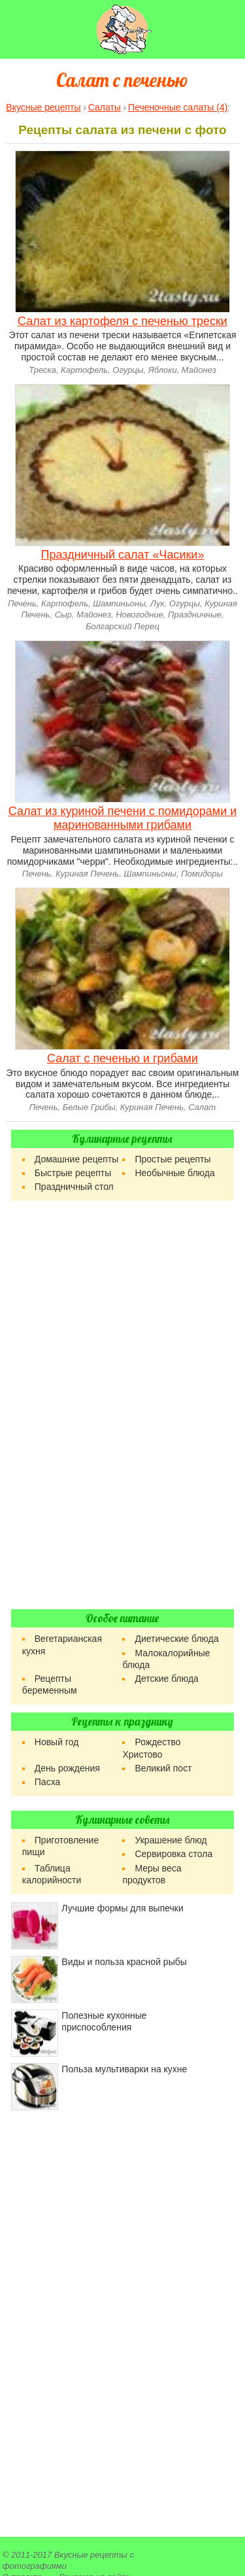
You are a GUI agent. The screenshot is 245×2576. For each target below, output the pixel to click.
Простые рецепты (172, 1159)
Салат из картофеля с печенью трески (122, 321)
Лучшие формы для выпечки (122, 1908)
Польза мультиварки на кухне (124, 2069)
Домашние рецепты (77, 1159)
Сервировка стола (173, 1854)
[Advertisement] (122, 1405)
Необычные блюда (174, 1173)
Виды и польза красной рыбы (123, 1962)
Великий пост (163, 1768)
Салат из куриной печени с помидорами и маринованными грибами (122, 818)
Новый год (57, 1742)
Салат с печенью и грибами (122, 1058)
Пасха (47, 1782)
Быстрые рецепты (73, 1173)
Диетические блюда (176, 1638)
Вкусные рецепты (90, 2555)
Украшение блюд (170, 1840)
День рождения (67, 1768)
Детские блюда (166, 1678)
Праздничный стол (74, 1186)
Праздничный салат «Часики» (122, 554)
